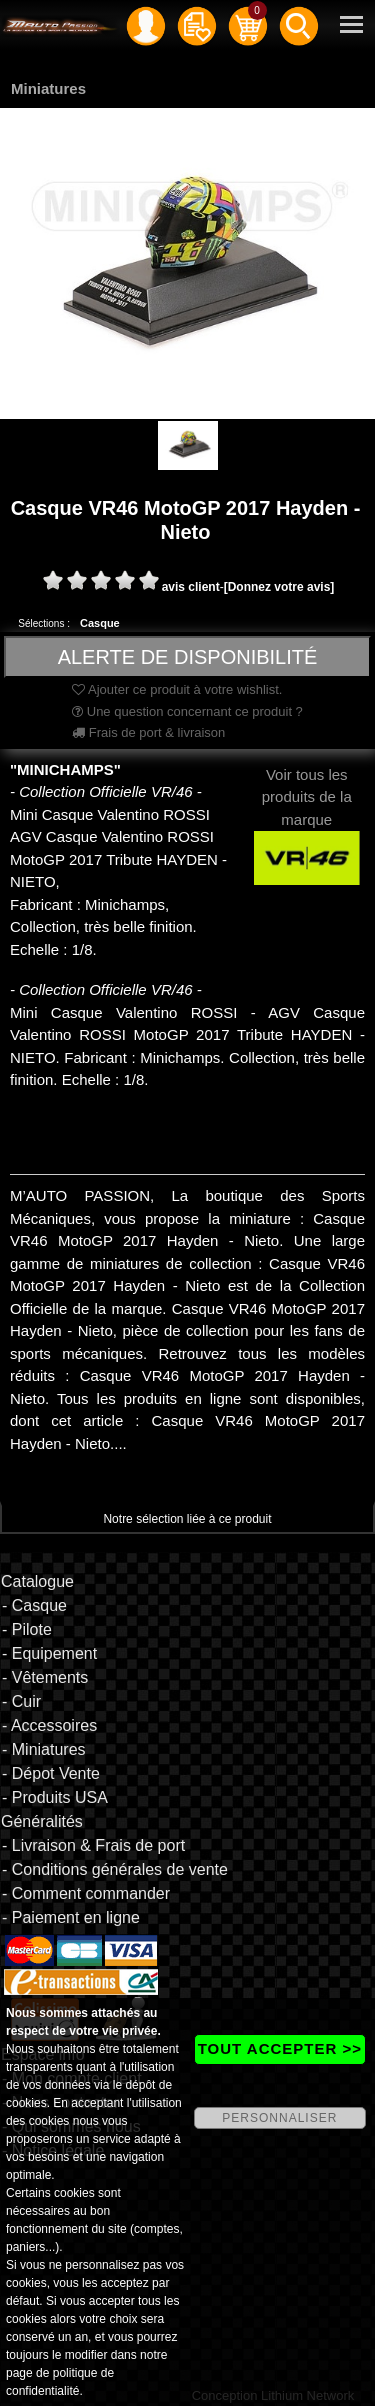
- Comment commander (86, 1893)
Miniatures (48, 88)
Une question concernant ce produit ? (187, 711)
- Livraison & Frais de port (93, 1845)
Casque (100, 623)
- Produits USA (55, 1797)
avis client (191, 587)
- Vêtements (45, 1677)
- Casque (34, 1605)
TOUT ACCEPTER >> (280, 2048)
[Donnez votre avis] (279, 587)
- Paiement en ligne (71, 1917)
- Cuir (21, 1701)
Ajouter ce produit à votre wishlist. (177, 689)
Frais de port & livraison (148, 732)
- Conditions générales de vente (115, 1869)
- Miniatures (44, 1749)
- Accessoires (49, 1725)
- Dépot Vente (51, 1773)
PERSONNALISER (279, 2118)
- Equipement (49, 1653)
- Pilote (27, 1629)
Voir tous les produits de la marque (307, 815)
